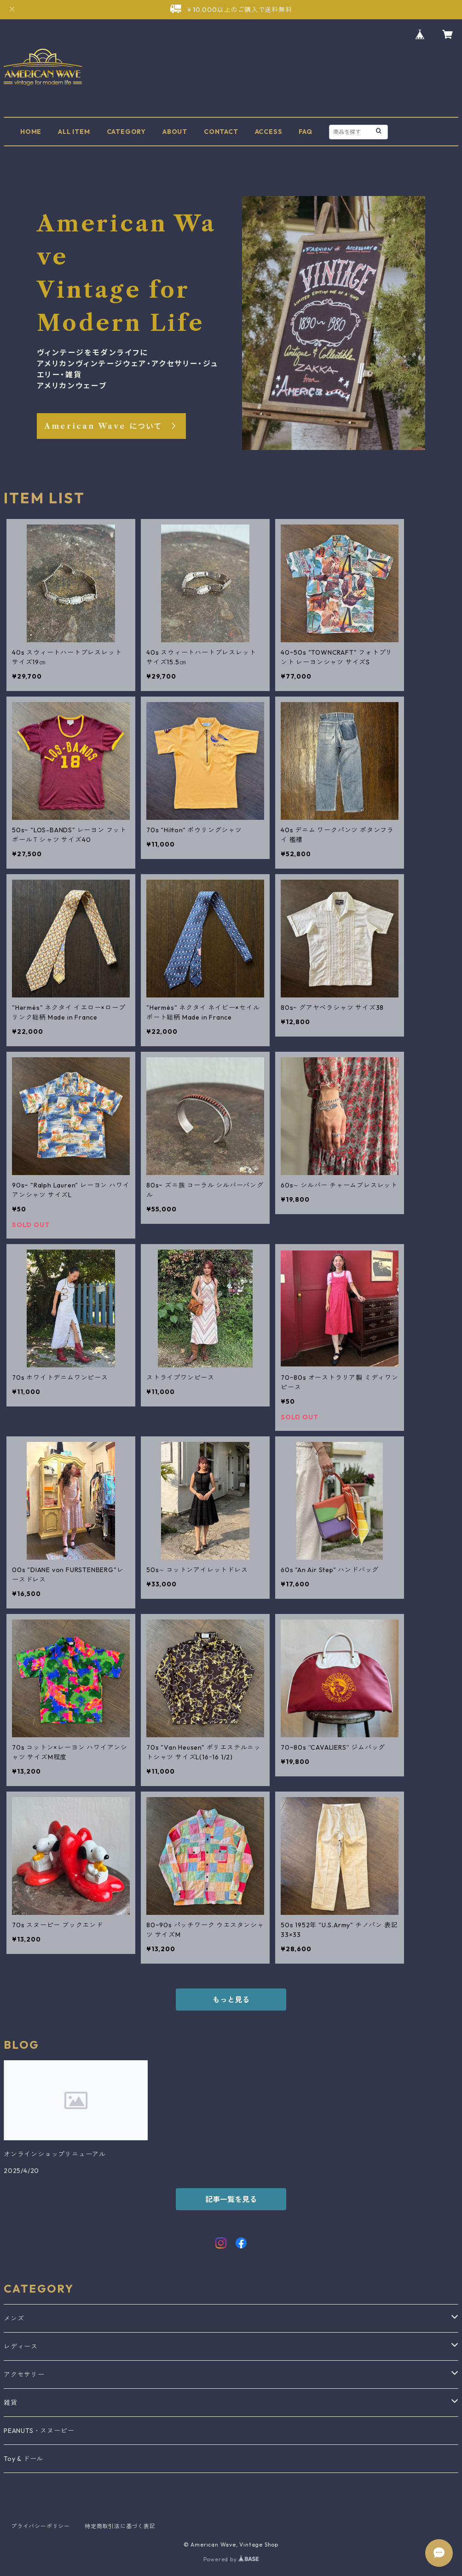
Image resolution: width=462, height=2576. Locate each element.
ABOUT (174, 131)
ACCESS (269, 131)
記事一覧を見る (231, 2199)
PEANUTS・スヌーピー (39, 2430)
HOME (30, 131)
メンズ (14, 2318)
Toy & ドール (23, 2459)
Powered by (231, 2559)
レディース (21, 2346)
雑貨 (10, 2402)
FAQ (305, 131)
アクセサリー (24, 2374)
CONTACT (221, 131)
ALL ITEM (74, 131)
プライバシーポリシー (40, 2526)
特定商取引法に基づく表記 (120, 2526)
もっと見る (231, 1999)
